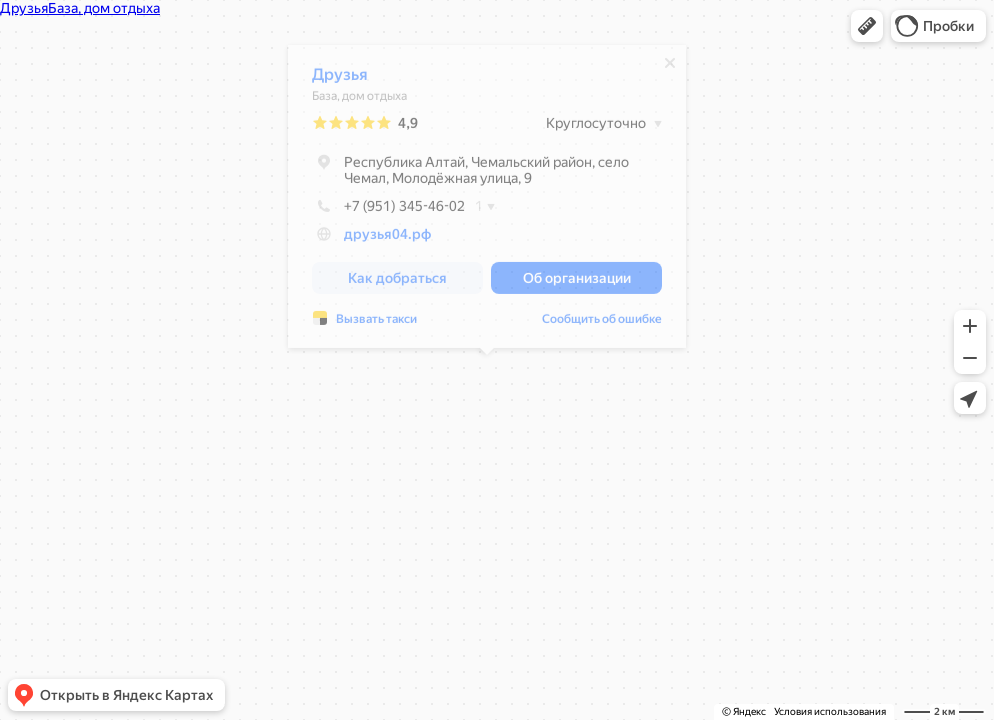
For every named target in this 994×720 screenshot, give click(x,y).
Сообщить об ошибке (602, 324)
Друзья (340, 79)
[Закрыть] (670, 68)
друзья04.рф (387, 239)
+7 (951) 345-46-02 (388, 211)
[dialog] (487, 201)
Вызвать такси (376, 324)
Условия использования (830, 711)
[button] (867, 26)
